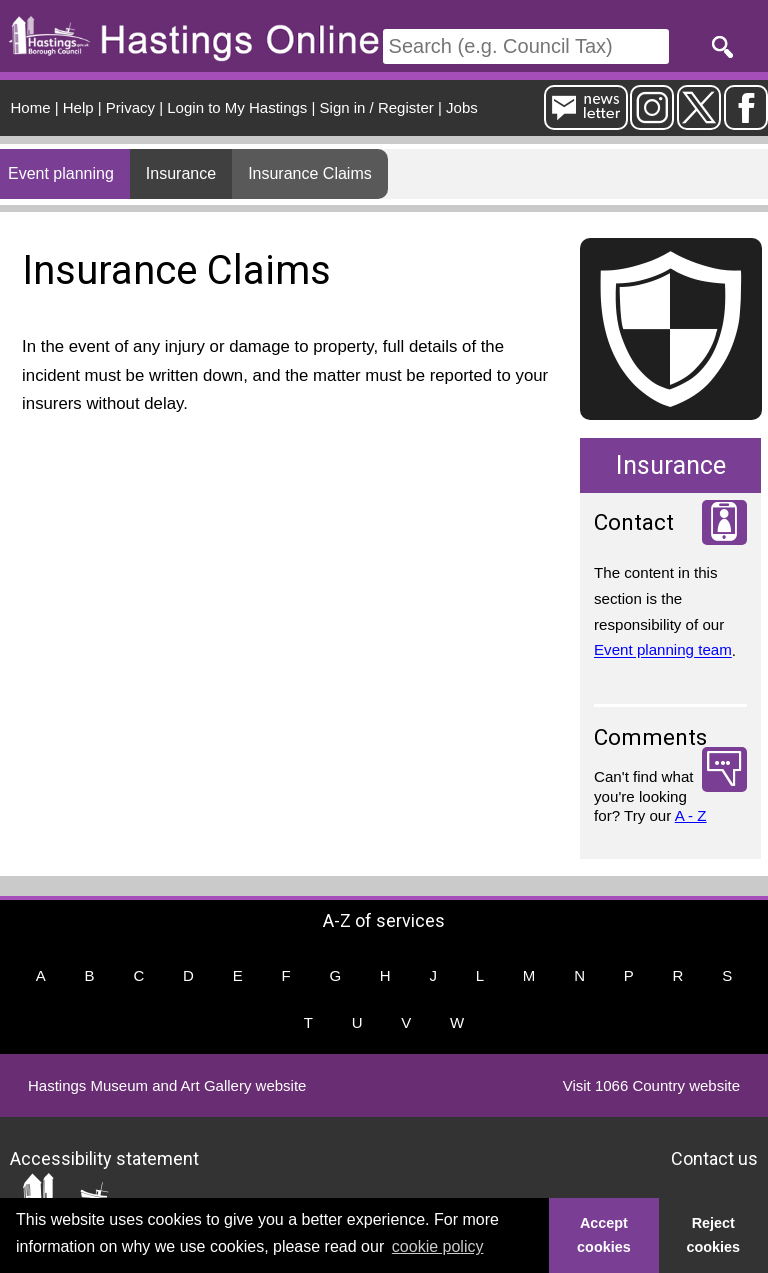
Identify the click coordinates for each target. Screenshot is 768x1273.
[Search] (526, 46)
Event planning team (663, 650)
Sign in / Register (377, 107)
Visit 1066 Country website (651, 1085)
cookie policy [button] (438, 1246)
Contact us (714, 1157)
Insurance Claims (310, 173)
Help (78, 107)
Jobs (462, 107)
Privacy (130, 107)
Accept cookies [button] (604, 1235)
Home (31, 107)
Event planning (61, 173)
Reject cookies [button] (714, 1235)
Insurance (181, 173)
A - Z (691, 815)
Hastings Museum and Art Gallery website (167, 1085)
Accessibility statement (104, 1157)
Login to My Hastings (237, 107)
